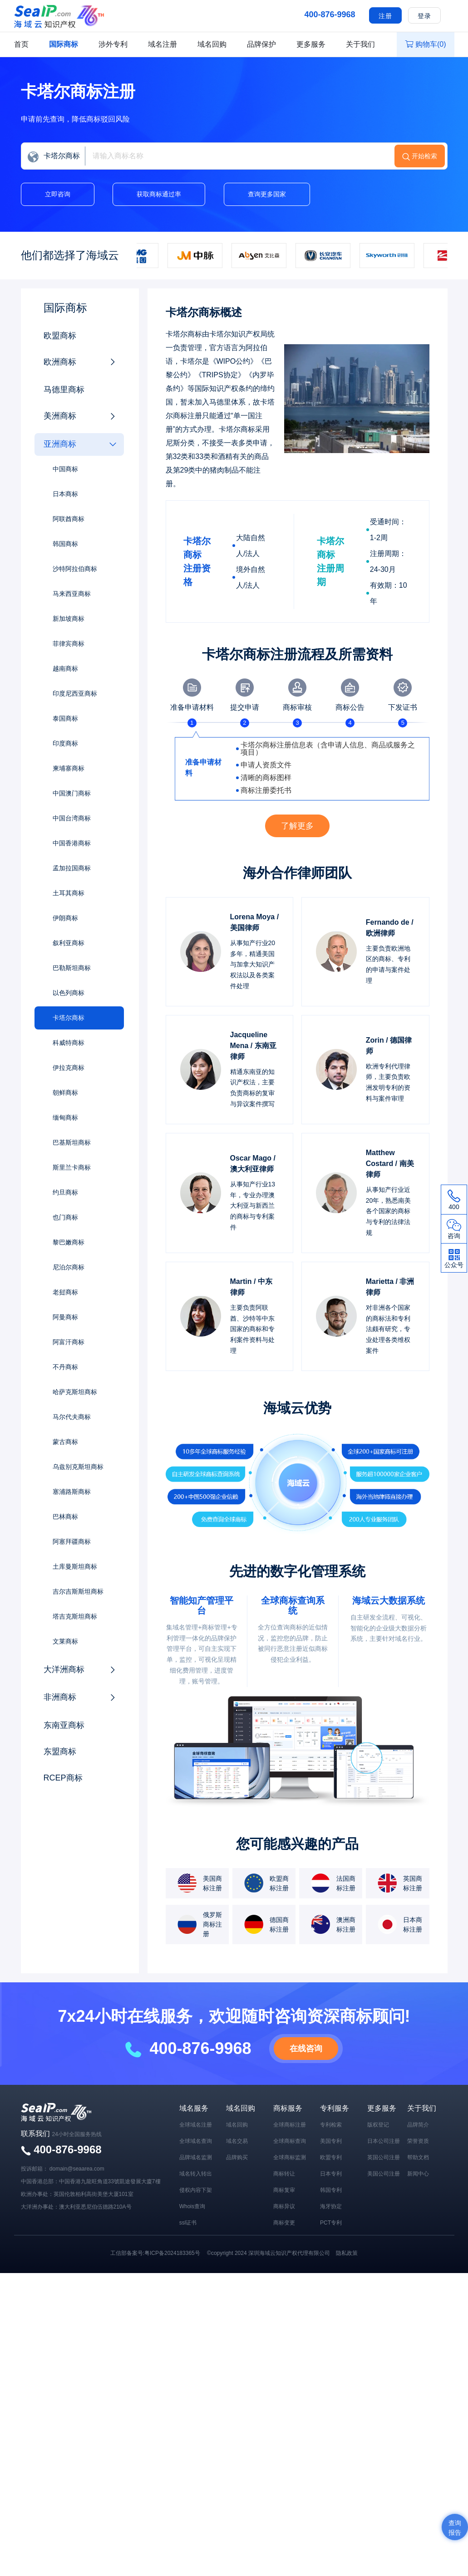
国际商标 (63, 44)
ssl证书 (188, 2223)
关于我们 (360, 44)
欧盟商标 (60, 335)
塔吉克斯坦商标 (75, 1616)
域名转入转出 (195, 2174)
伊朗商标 (65, 918)
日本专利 (331, 2174)
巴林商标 (65, 1516)
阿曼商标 (65, 1317)
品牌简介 (418, 2125)
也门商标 (65, 1217)
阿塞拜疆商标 (72, 1541)
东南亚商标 (64, 1725)
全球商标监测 (289, 2157)
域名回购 (212, 44)
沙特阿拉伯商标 (75, 568)
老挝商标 (65, 1292)
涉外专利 (113, 44)
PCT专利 (331, 2223)
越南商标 (65, 668)
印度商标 (65, 743)
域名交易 (237, 2141)
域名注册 (162, 44)
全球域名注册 (195, 2125)
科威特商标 (68, 1042)
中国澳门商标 (72, 793)
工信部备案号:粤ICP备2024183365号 (155, 2253)
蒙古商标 (65, 1441)
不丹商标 (65, 1367)
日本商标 (65, 494)
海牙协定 (331, 2206)
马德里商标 (64, 389)
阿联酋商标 (68, 518)
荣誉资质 (418, 2141)
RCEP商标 (63, 1777)
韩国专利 (331, 2190)
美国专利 (331, 2141)
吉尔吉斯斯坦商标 (78, 1591)
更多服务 (310, 44)
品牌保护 (261, 44)
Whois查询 (192, 2206)
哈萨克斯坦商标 (75, 1391)
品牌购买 (237, 2157)
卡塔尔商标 (68, 1017)
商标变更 (284, 2223)
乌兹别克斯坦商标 (78, 1466)
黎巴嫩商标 (68, 1242)
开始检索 (424, 156)
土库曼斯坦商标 (75, 1566)
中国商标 (65, 469)
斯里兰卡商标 (72, 1167)
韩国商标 (65, 543)
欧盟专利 (331, 2157)
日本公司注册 (383, 2141)
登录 (424, 16)
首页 (21, 44)
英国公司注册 (383, 2157)
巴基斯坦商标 (72, 1142)
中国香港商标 (72, 843)
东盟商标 (60, 1751)
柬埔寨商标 (68, 768)
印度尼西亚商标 (75, 693)
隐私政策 (347, 2253)
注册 (385, 16)
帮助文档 (418, 2157)
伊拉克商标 (68, 1067)
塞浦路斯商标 (72, 1491)
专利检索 (331, 2125)
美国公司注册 (383, 2174)
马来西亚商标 (72, 593)
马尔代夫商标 (72, 1416)
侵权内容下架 (195, 2190)
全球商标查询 (289, 2141)
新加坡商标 (68, 618)
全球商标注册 (289, 2125)
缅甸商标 (65, 1117)
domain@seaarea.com (76, 2169)
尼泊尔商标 (68, 1267)
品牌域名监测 (195, 2157)
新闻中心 (418, 2174)
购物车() (425, 44)
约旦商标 (65, 1192)
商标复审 (284, 2190)
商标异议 (284, 2206)
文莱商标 (65, 1641)
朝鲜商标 (65, 1092)
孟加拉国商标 (72, 868)
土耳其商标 (68, 893)
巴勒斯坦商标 (72, 967)
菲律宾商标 (68, 643)
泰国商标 (65, 718)
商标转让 (284, 2174)
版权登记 (378, 2125)
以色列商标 (68, 992)
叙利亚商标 (68, 942)
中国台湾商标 (72, 818)
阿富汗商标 (68, 1342)
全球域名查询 (195, 2141)
